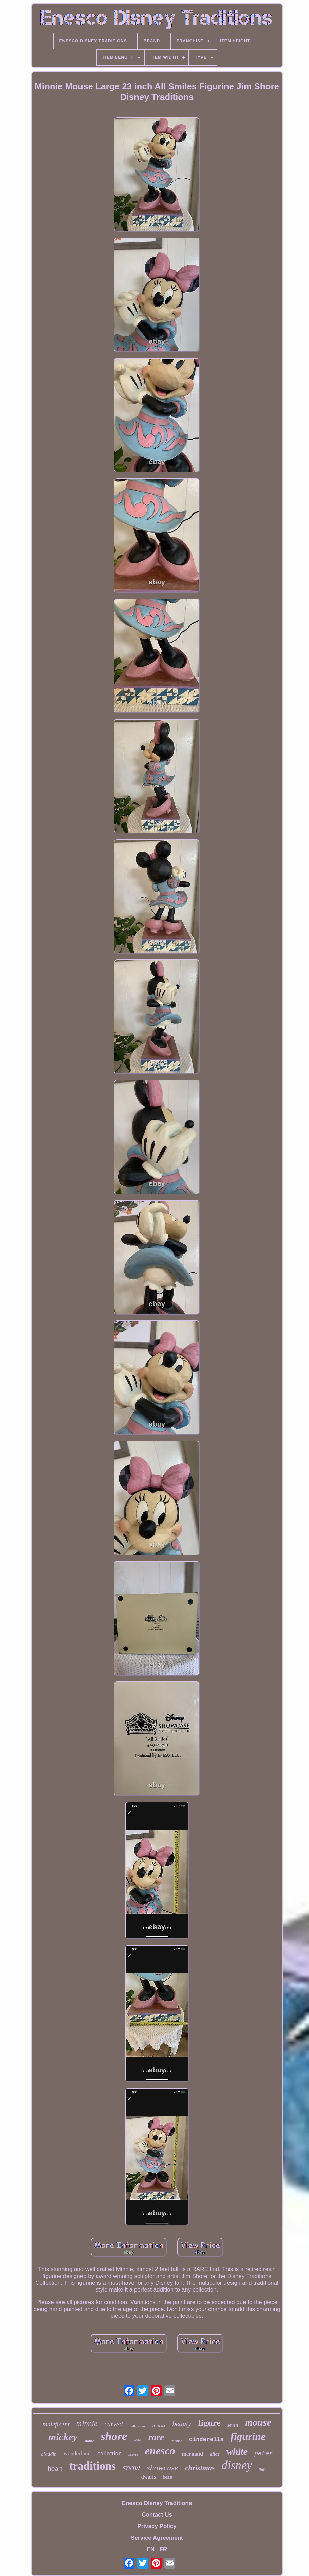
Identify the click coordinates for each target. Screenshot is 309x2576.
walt (137, 2439)
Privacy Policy (156, 2526)
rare (156, 2437)
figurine (248, 2436)
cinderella (206, 2439)
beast (167, 2477)
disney (236, 2465)
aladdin (49, 2454)
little (262, 2469)
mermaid (192, 2454)
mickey (63, 2436)
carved (113, 2424)
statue (89, 2441)
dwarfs (148, 2477)
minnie (87, 2423)
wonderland (77, 2453)
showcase (162, 2467)
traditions (92, 2466)
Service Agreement (157, 2538)
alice (215, 2454)
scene (133, 2454)
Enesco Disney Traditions (157, 2503)
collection (109, 2453)
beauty (181, 2424)
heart (55, 2468)
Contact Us (157, 2514)
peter (263, 2453)
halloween (137, 2426)
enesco (160, 2450)
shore (114, 2436)
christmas (200, 2467)
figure (209, 2423)
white (237, 2451)
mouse (258, 2422)
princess (159, 2425)
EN (151, 2549)
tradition (176, 2441)
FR (163, 2549)
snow (131, 2467)
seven (232, 2425)
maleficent (55, 2424)
